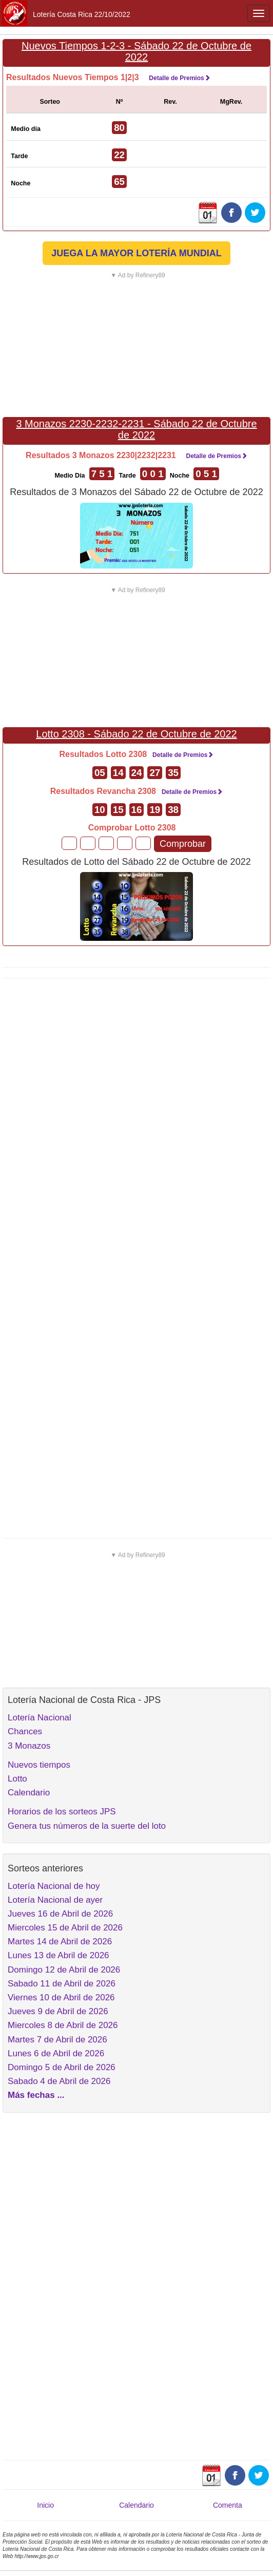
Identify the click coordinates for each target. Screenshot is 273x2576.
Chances (25, 1731)
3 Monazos (29, 1746)
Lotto (17, 1779)
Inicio (45, 2505)
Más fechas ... (36, 2095)
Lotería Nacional (39, 1717)
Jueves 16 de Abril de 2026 (60, 1914)
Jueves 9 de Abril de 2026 (58, 2011)
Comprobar (183, 844)
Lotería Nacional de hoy (54, 1886)
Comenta (227, 2505)
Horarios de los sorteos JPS (62, 1811)
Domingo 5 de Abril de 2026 (61, 2067)
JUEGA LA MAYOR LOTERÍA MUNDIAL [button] (136, 253)
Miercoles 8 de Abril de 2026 (63, 2025)
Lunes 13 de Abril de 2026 (58, 1955)
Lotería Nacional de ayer (55, 1900)
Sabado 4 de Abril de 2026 (59, 2081)
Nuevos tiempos (39, 1765)
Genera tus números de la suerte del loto (87, 1826)
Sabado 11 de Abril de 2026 (61, 1983)
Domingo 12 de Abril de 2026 (64, 1970)
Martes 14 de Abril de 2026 (60, 1941)
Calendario (29, 1792)
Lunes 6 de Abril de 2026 (56, 2053)
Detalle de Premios (179, 78)
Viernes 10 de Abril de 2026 (61, 1997)
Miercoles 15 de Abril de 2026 (65, 1928)
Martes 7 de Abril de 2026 (57, 2039)
